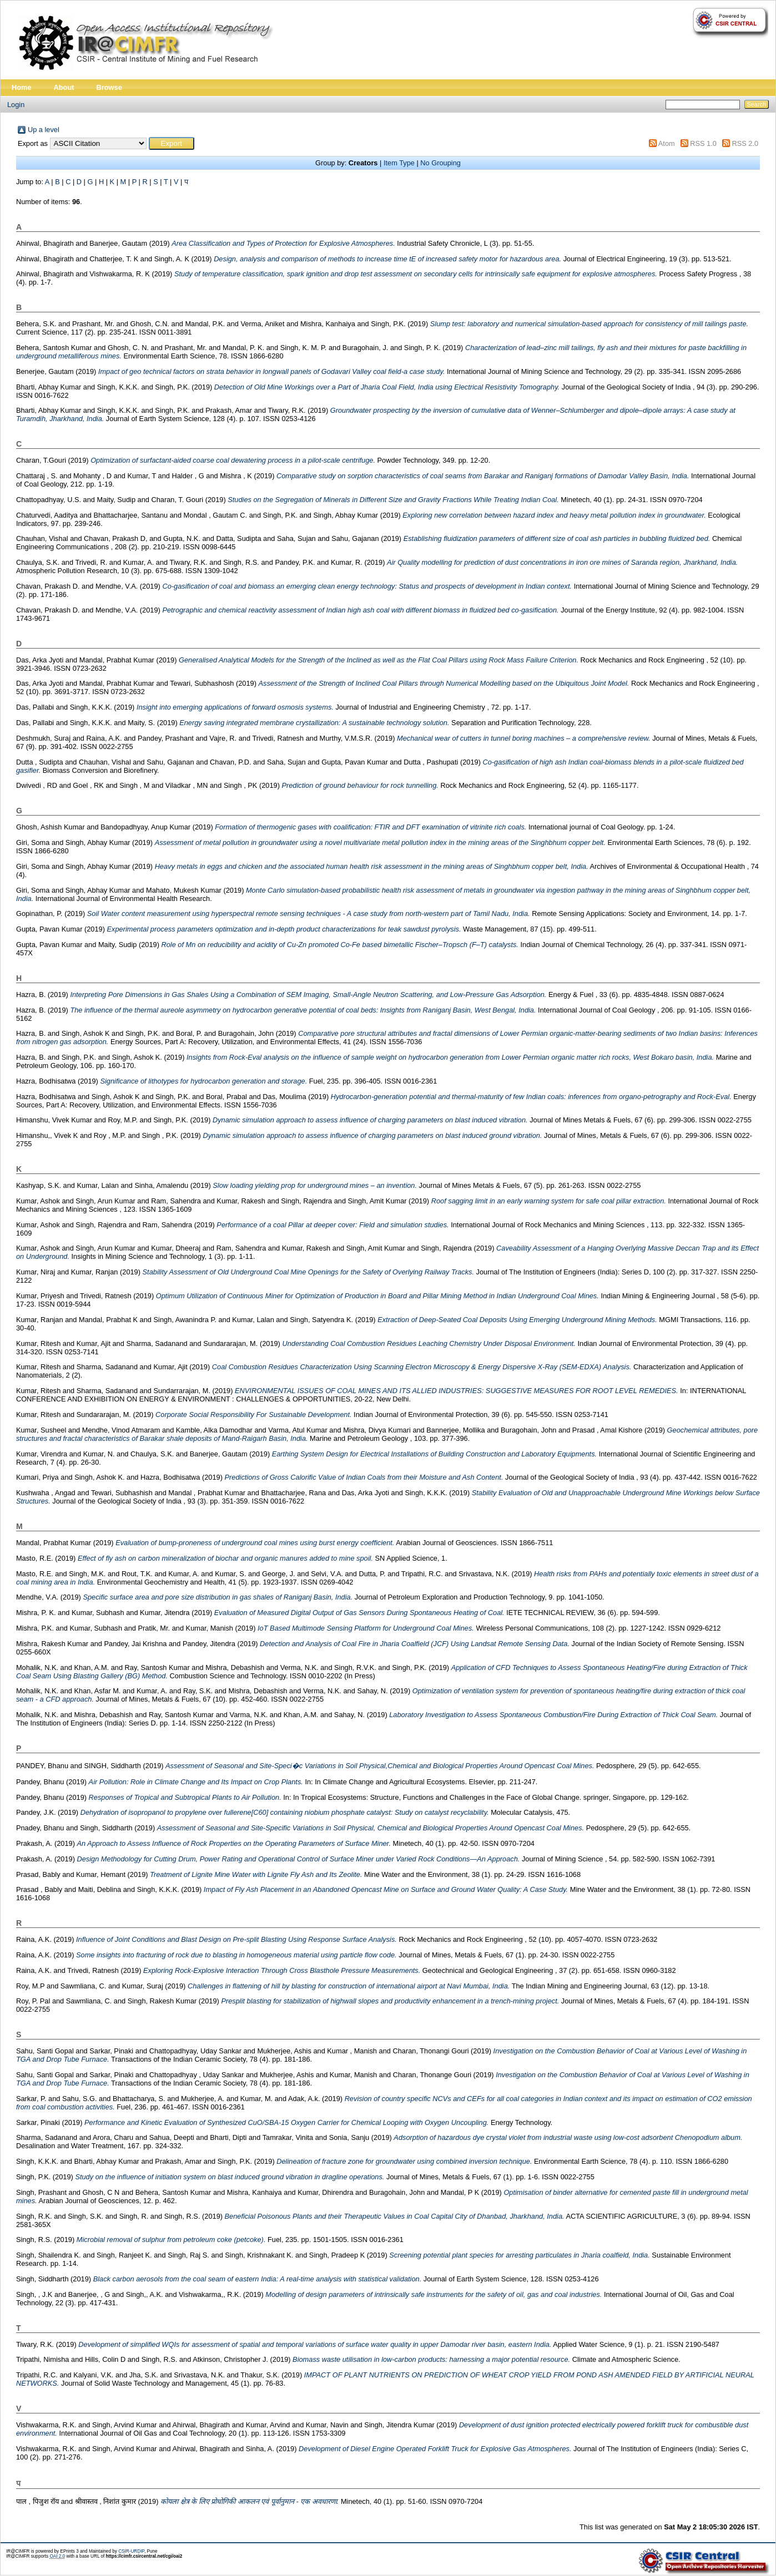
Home (22, 87)
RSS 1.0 (703, 143)
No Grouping (440, 163)
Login (15, 104)
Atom (666, 143)
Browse (109, 87)
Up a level (43, 129)
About (64, 87)
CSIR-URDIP (131, 2551)
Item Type (399, 163)
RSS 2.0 (745, 143)
